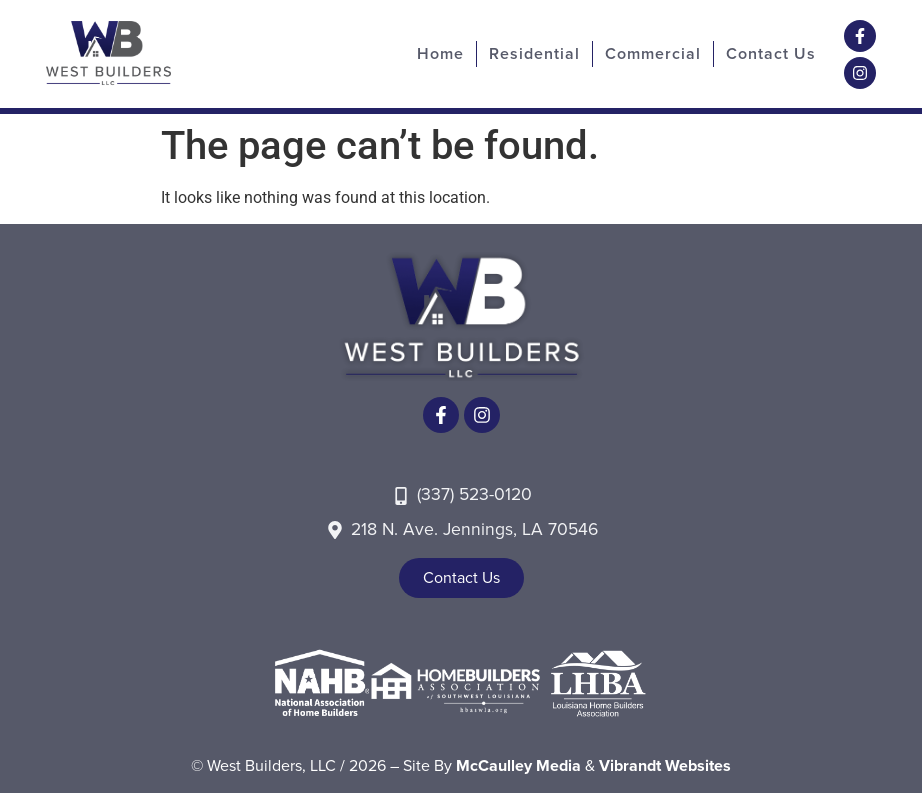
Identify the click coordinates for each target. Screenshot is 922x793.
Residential (534, 53)
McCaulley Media (518, 765)
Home (440, 53)
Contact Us (771, 53)
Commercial (653, 53)
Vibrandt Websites (665, 765)
